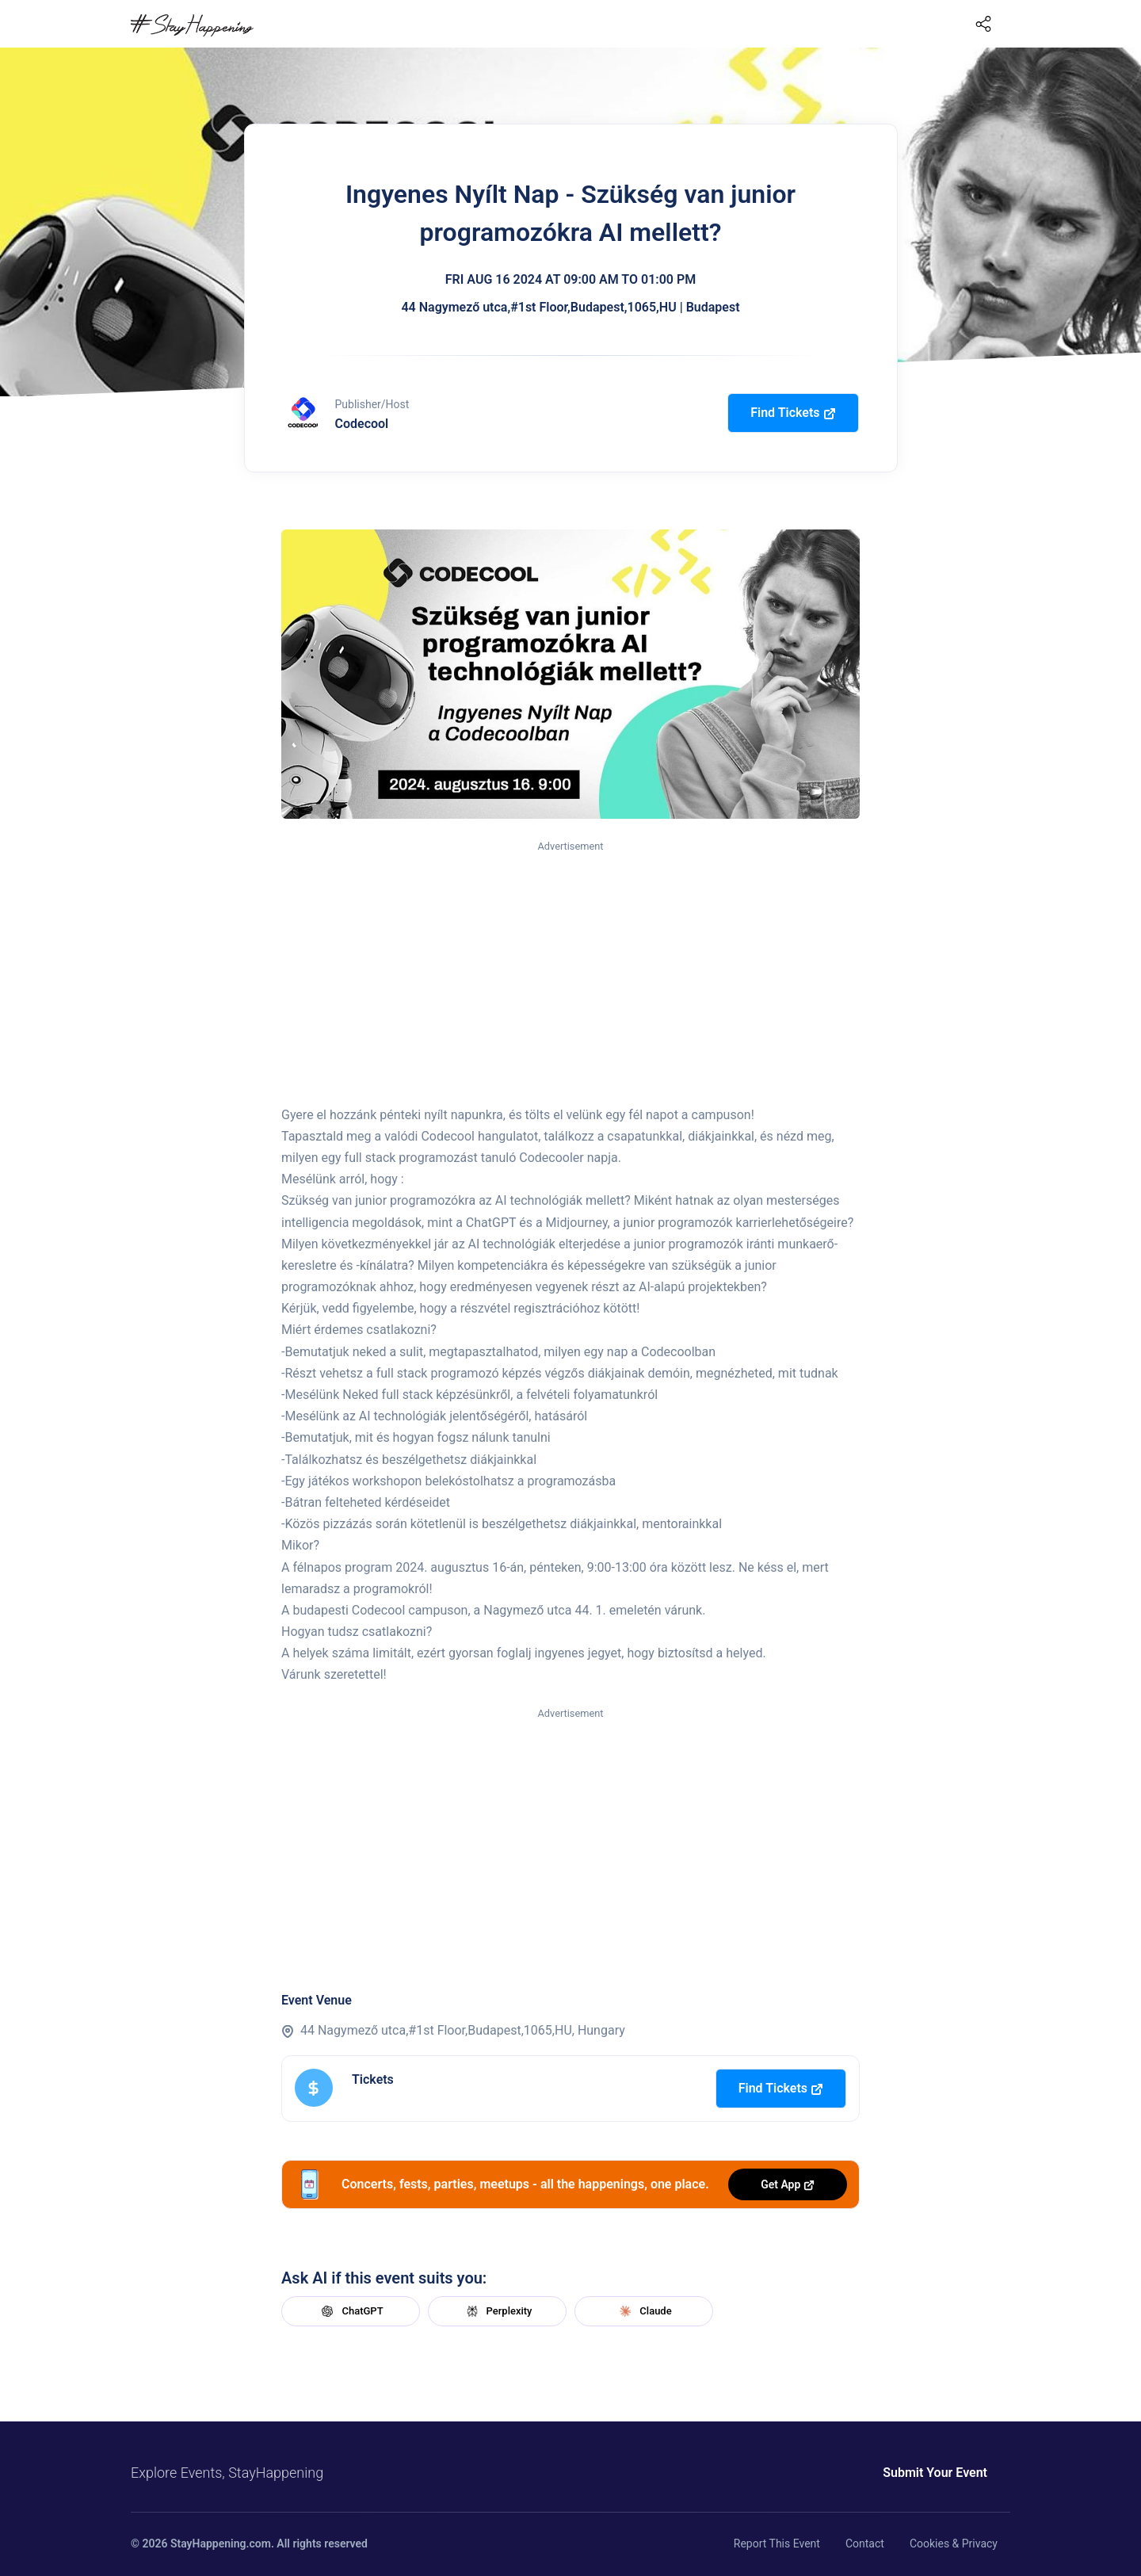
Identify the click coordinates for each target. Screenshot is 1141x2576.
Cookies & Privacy (954, 2543)
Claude (643, 2311)
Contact (864, 2543)
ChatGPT (350, 2311)
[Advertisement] (570, 974)
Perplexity (497, 2311)
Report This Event (777, 2543)
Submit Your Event (935, 2472)
